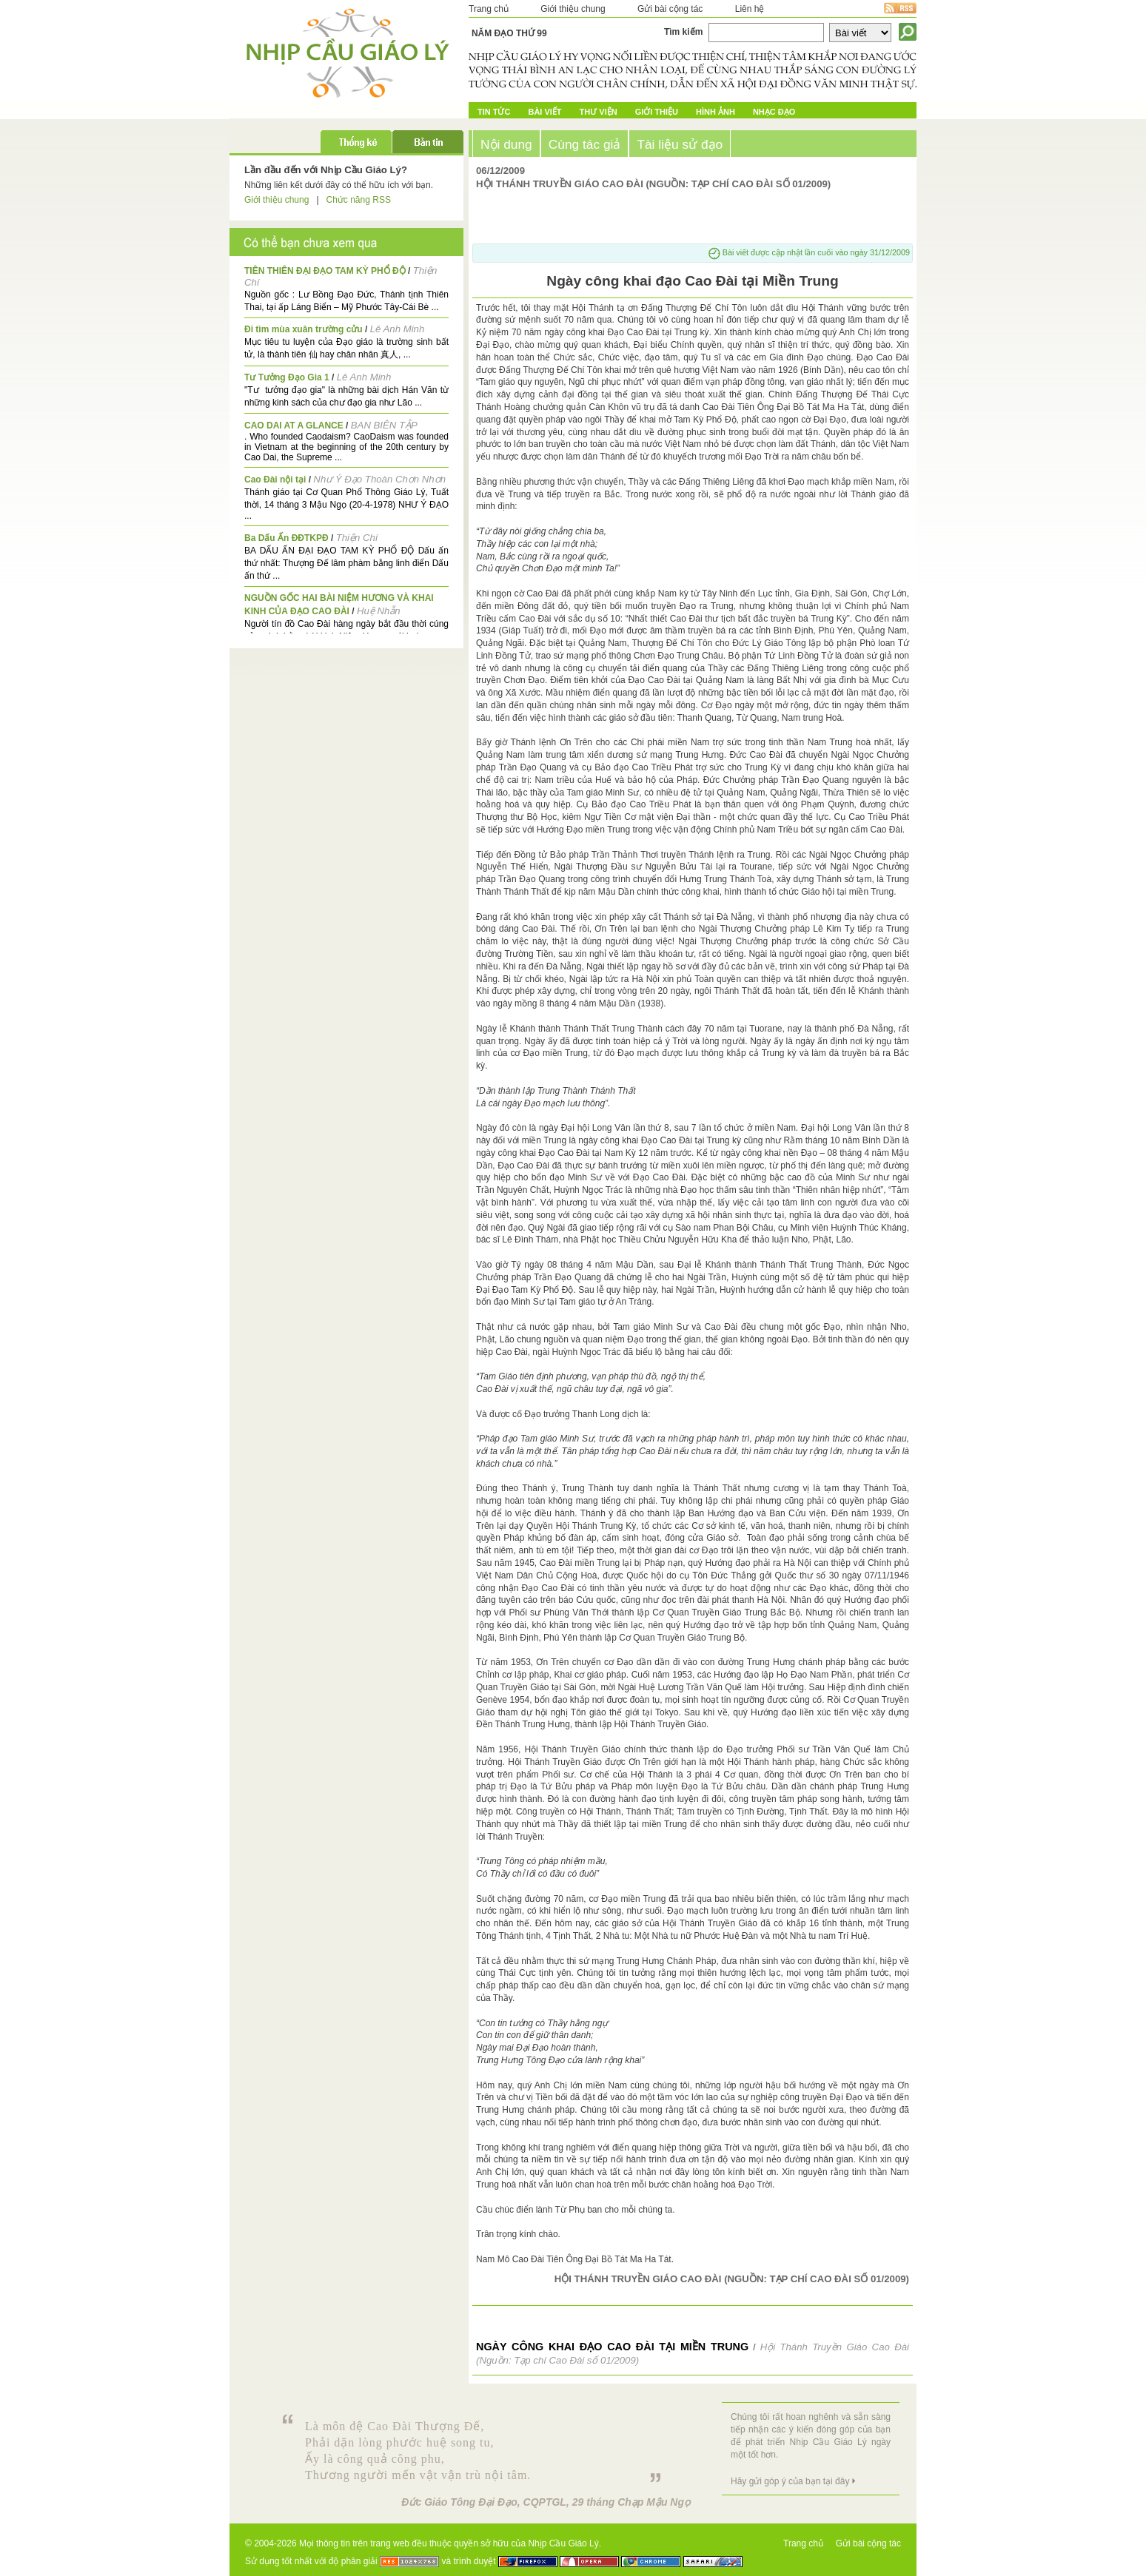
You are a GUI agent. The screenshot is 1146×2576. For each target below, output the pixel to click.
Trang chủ (489, 9)
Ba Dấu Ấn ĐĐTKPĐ (286, 538)
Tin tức (494, 111)
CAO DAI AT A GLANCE (294, 425)
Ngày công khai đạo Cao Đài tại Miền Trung (612, 2347)
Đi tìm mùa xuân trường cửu (303, 329)
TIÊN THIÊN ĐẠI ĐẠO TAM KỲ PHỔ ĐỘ (325, 271)
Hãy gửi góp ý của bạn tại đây (790, 2481)
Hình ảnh (715, 111)
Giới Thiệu (656, 111)
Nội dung (506, 144)
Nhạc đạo (774, 111)
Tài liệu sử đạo (680, 144)
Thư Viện (598, 111)
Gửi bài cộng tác (670, 9)
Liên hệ (750, 9)
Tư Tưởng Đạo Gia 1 (286, 377)
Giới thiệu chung (572, 9)
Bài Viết (544, 111)
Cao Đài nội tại (275, 479)
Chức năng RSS (358, 200)
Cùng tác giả (585, 144)
